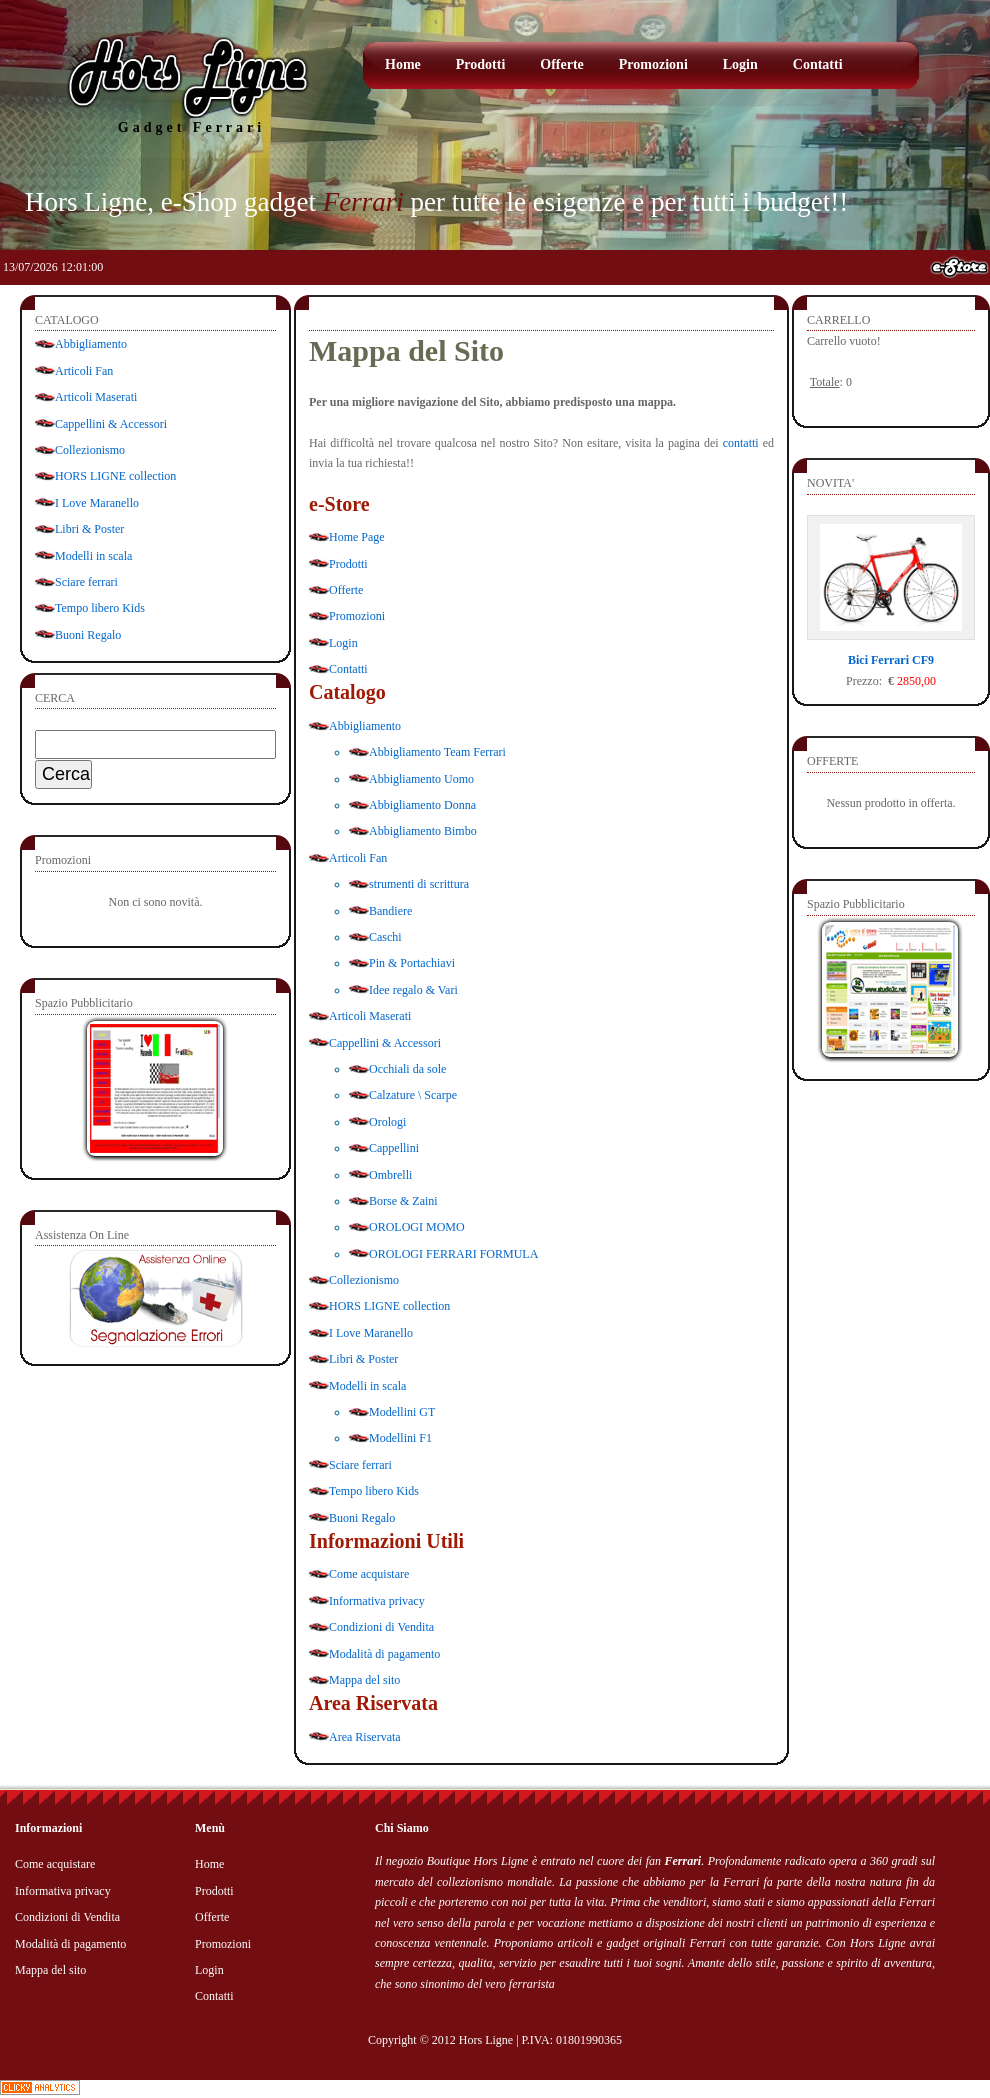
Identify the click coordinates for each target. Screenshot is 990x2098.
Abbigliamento (91, 344)
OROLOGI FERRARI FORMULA (453, 1254)
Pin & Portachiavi (412, 963)
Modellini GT (402, 1412)
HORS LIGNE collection (115, 476)
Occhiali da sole (407, 1069)
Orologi (387, 1122)
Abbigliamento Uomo (421, 779)
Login (740, 64)
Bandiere (390, 911)
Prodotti (481, 64)
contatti (741, 443)
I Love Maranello (97, 503)
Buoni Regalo (88, 635)
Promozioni (653, 64)
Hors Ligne (486, 2040)
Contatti (818, 64)
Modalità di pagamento (384, 1654)
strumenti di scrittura (419, 884)
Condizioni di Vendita (381, 1627)
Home (403, 64)
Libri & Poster (89, 529)
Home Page (357, 537)
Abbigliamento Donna (422, 805)
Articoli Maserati (96, 397)
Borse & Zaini (403, 1201)
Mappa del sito (364, 1680)
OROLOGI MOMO (417, 1227)
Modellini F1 (400, 1438)
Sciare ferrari (86, 582)
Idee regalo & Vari (413, 990)
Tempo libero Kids (100, 608)
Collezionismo (90, 450)
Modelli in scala (93, 556)
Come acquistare (369, 1574)
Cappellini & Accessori (111, 424)
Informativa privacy (377, 1601)
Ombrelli (390, 1175)
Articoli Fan (84, 371)
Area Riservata (365, 1737)
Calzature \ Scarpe (413, 1095)
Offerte (562, 64)
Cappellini (394, 1148)
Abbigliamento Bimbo (423, 831)
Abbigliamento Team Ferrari (437, 752)
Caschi (385, 937)
